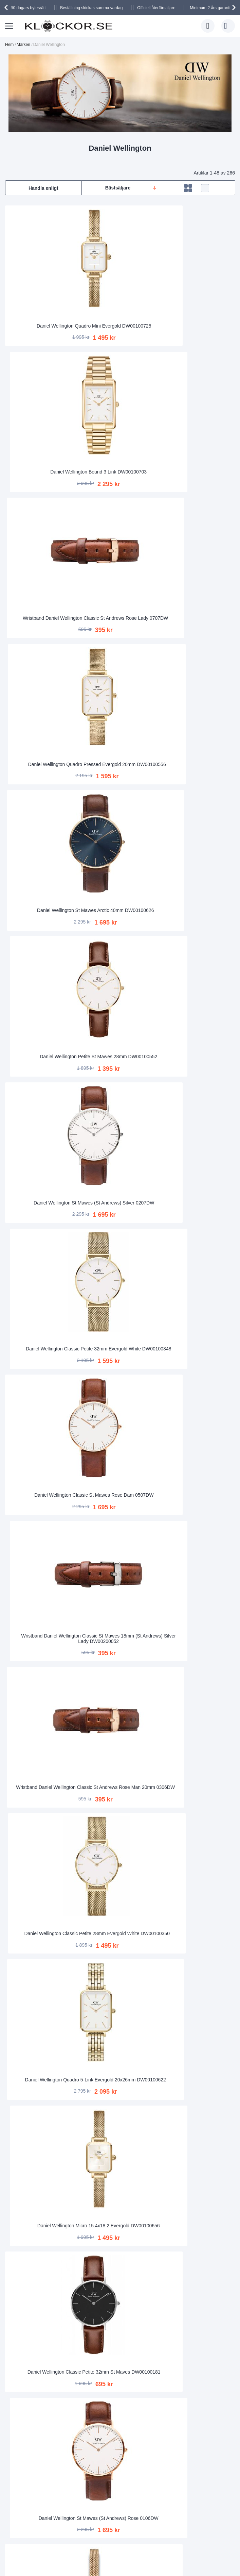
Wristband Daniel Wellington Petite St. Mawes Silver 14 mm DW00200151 (42, 2292)
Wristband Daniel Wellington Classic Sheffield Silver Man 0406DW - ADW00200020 (42, 1419)
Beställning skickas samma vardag (91, 7)
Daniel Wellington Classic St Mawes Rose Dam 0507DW (42, 671)
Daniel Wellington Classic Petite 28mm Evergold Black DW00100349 (120, 2292)
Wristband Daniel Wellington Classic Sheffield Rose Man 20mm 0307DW (198, 1793)
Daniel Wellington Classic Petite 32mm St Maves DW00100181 (42, 920)
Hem (9, 44)
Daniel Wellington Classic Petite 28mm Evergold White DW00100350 (42, 795)
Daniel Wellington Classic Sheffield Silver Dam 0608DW (120, 1294)
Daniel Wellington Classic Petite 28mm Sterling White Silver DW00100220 (120, 2042)
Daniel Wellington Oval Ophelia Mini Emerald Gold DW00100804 (120, 1668)
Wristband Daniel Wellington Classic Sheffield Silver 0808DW (120, 1793)
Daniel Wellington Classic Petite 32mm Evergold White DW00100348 (120, 546)
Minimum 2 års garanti (210, 7)
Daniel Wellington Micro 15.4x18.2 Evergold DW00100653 (120, 1918)
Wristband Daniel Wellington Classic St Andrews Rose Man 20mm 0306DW (198, 671)
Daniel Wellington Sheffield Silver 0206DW (42, 1295)
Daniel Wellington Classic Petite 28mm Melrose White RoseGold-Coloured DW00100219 (198, 1044)
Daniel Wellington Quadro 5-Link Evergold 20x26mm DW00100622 (120, 795)
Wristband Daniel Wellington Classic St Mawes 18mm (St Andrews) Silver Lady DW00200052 (120, 671)
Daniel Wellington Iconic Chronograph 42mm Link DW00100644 (120, 1543)
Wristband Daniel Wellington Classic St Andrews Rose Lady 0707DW (198, 296)
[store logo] (68, 26)
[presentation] (7, 7)
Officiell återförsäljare (156, 7)
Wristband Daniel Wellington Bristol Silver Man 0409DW (120, 2167)
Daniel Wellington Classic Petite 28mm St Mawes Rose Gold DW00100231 (120, 1169)
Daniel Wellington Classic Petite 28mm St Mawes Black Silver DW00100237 (42, 1543)
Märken (23, 44)
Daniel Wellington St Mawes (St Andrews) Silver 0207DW (41, 546)
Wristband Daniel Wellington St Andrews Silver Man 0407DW (42, 1169)
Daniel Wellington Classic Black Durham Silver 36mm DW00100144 (198, 2167)
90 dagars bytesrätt (28, 7)
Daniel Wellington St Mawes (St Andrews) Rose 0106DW (120, 920)
